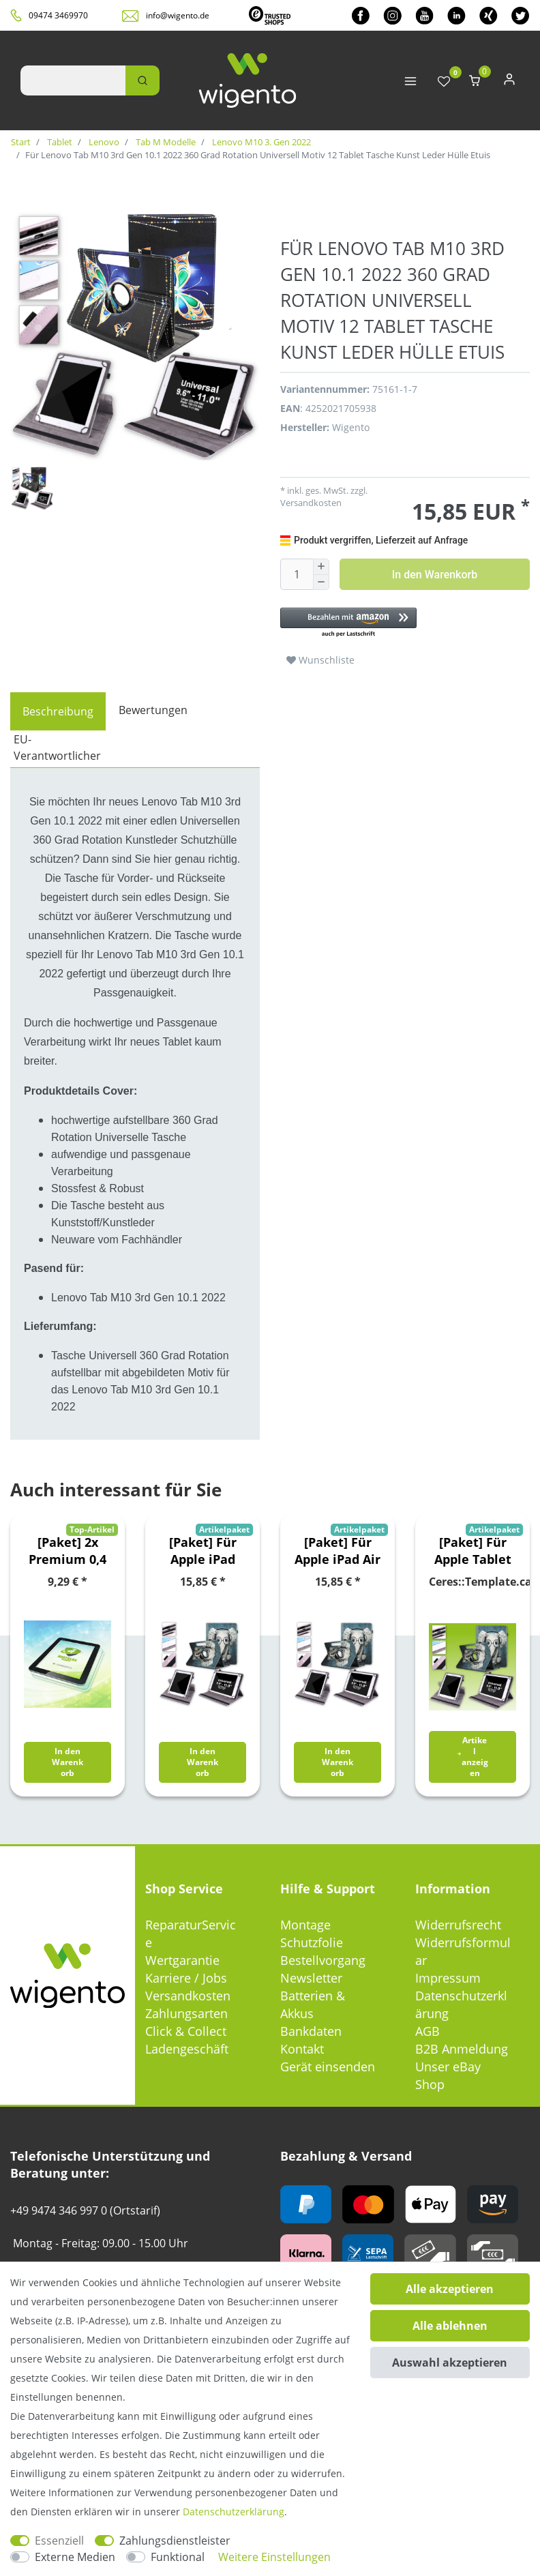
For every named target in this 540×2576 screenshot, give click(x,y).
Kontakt (302, 2049)
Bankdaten (311, 2031)
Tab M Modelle (165, 142)
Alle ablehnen (449, 2325)
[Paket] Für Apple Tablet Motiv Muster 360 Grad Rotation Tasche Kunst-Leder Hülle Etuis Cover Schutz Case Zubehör (473, 1551)
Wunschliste (320, 659)
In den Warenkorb (434, 574)
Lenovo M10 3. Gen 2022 (260, 142)
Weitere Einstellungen (274, 2556)
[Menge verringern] (321, 583)
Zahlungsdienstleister (174, 2540)
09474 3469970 (58, 15)
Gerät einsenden (327, 2066)
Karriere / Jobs (186, 1978)
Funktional (178, 2556)
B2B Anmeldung (461, 2049)
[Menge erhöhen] (321, 567)
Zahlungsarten (186, 2013)
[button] (405, 623)
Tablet (58, 142)
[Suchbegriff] (72, 80)
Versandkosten (311, 503)
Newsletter (311, 1978)
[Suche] (142, 80)
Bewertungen (153, 709)
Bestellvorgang (322, 1960)
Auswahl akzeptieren (449, 2362)
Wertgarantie (182, 1960)
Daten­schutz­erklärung (233, 2511)
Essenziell (59, 2540)
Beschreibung (57, 711)
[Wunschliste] (444, 82)
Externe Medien (75, 2556)
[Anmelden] (509, 82)
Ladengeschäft (186, 2049)
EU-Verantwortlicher (57, 747)
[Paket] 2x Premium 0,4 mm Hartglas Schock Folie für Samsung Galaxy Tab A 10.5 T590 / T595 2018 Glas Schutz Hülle (67, 1551)
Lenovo (103, 142)
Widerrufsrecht (458, 1924)
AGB (427, 2031)
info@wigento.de (177, 15)
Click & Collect (185, 2031)
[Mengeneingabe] (296, 574)
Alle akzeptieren (450, 2288)
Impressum (448, 1978)
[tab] (58, 711)
